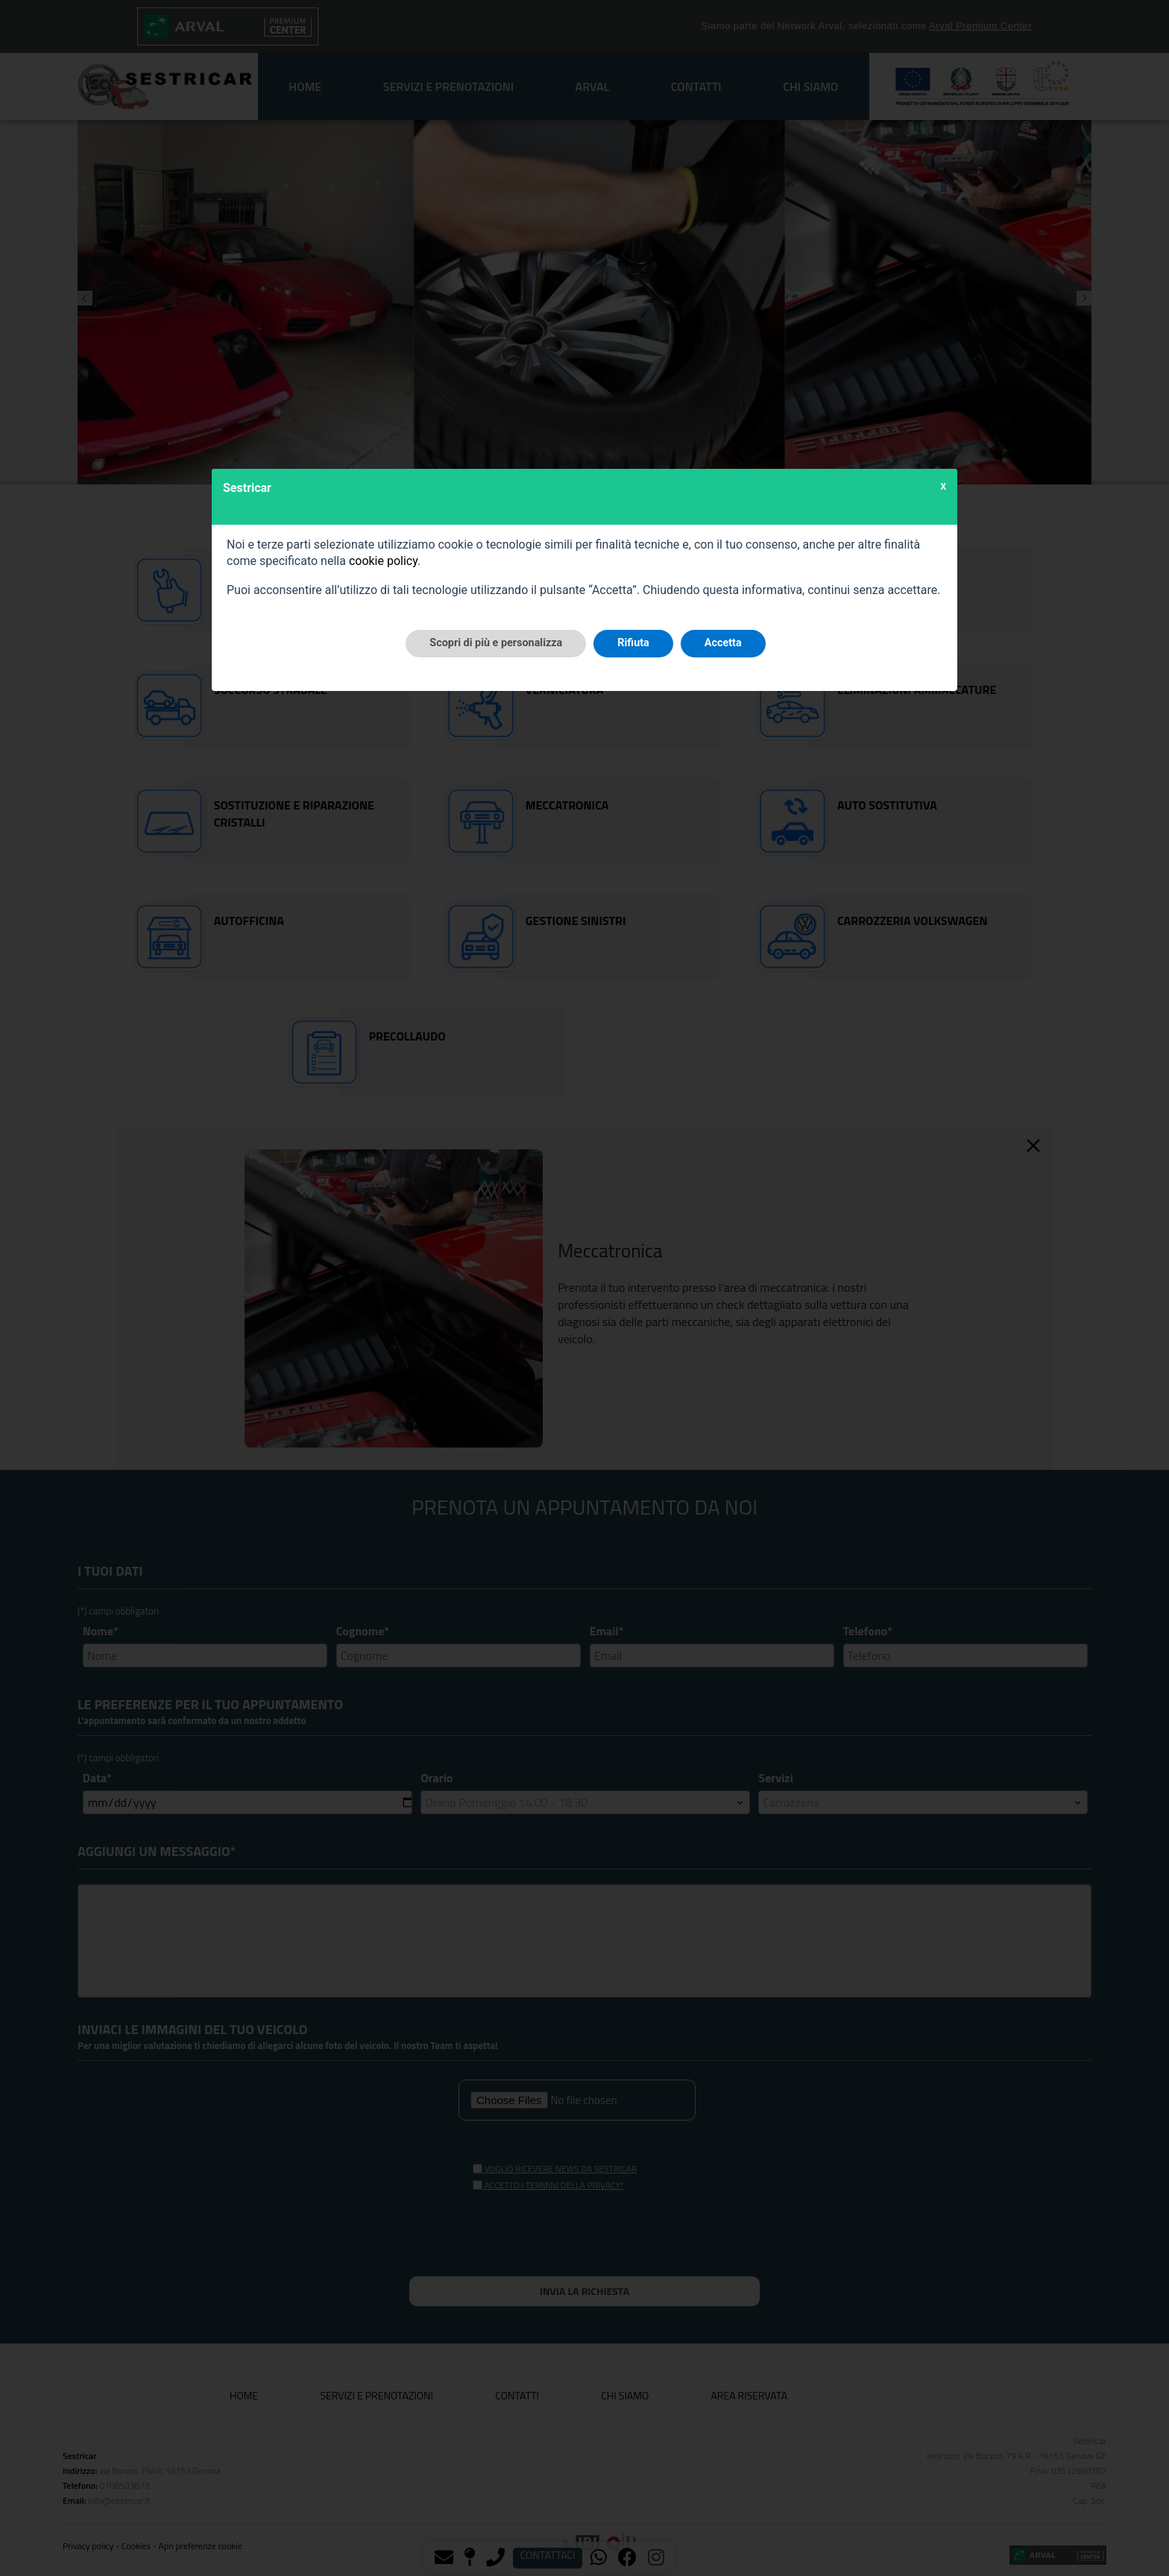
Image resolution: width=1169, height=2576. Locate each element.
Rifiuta (633, 643)
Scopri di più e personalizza (495, 643)
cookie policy (383, 561)
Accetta (723, 643)
